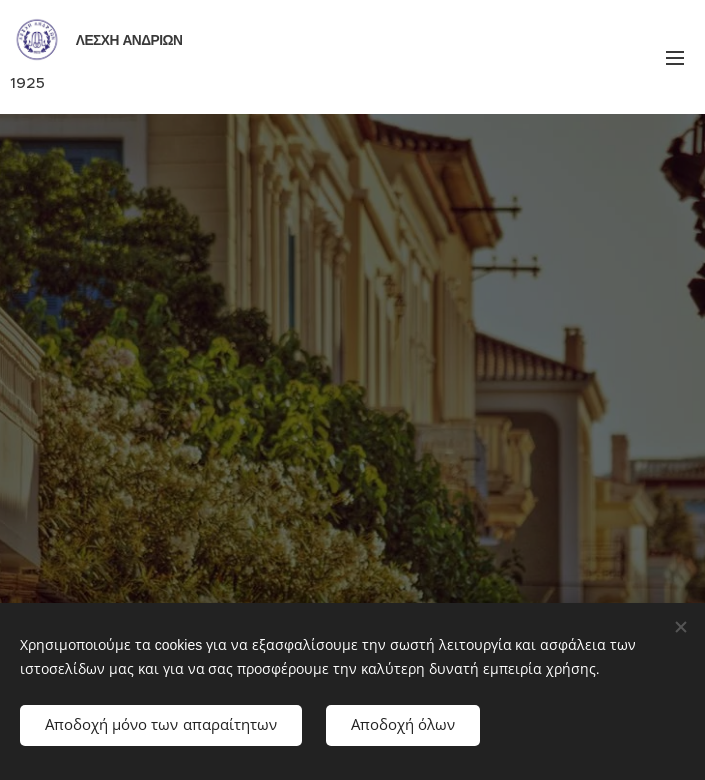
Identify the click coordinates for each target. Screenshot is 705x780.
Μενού (675, 58)
